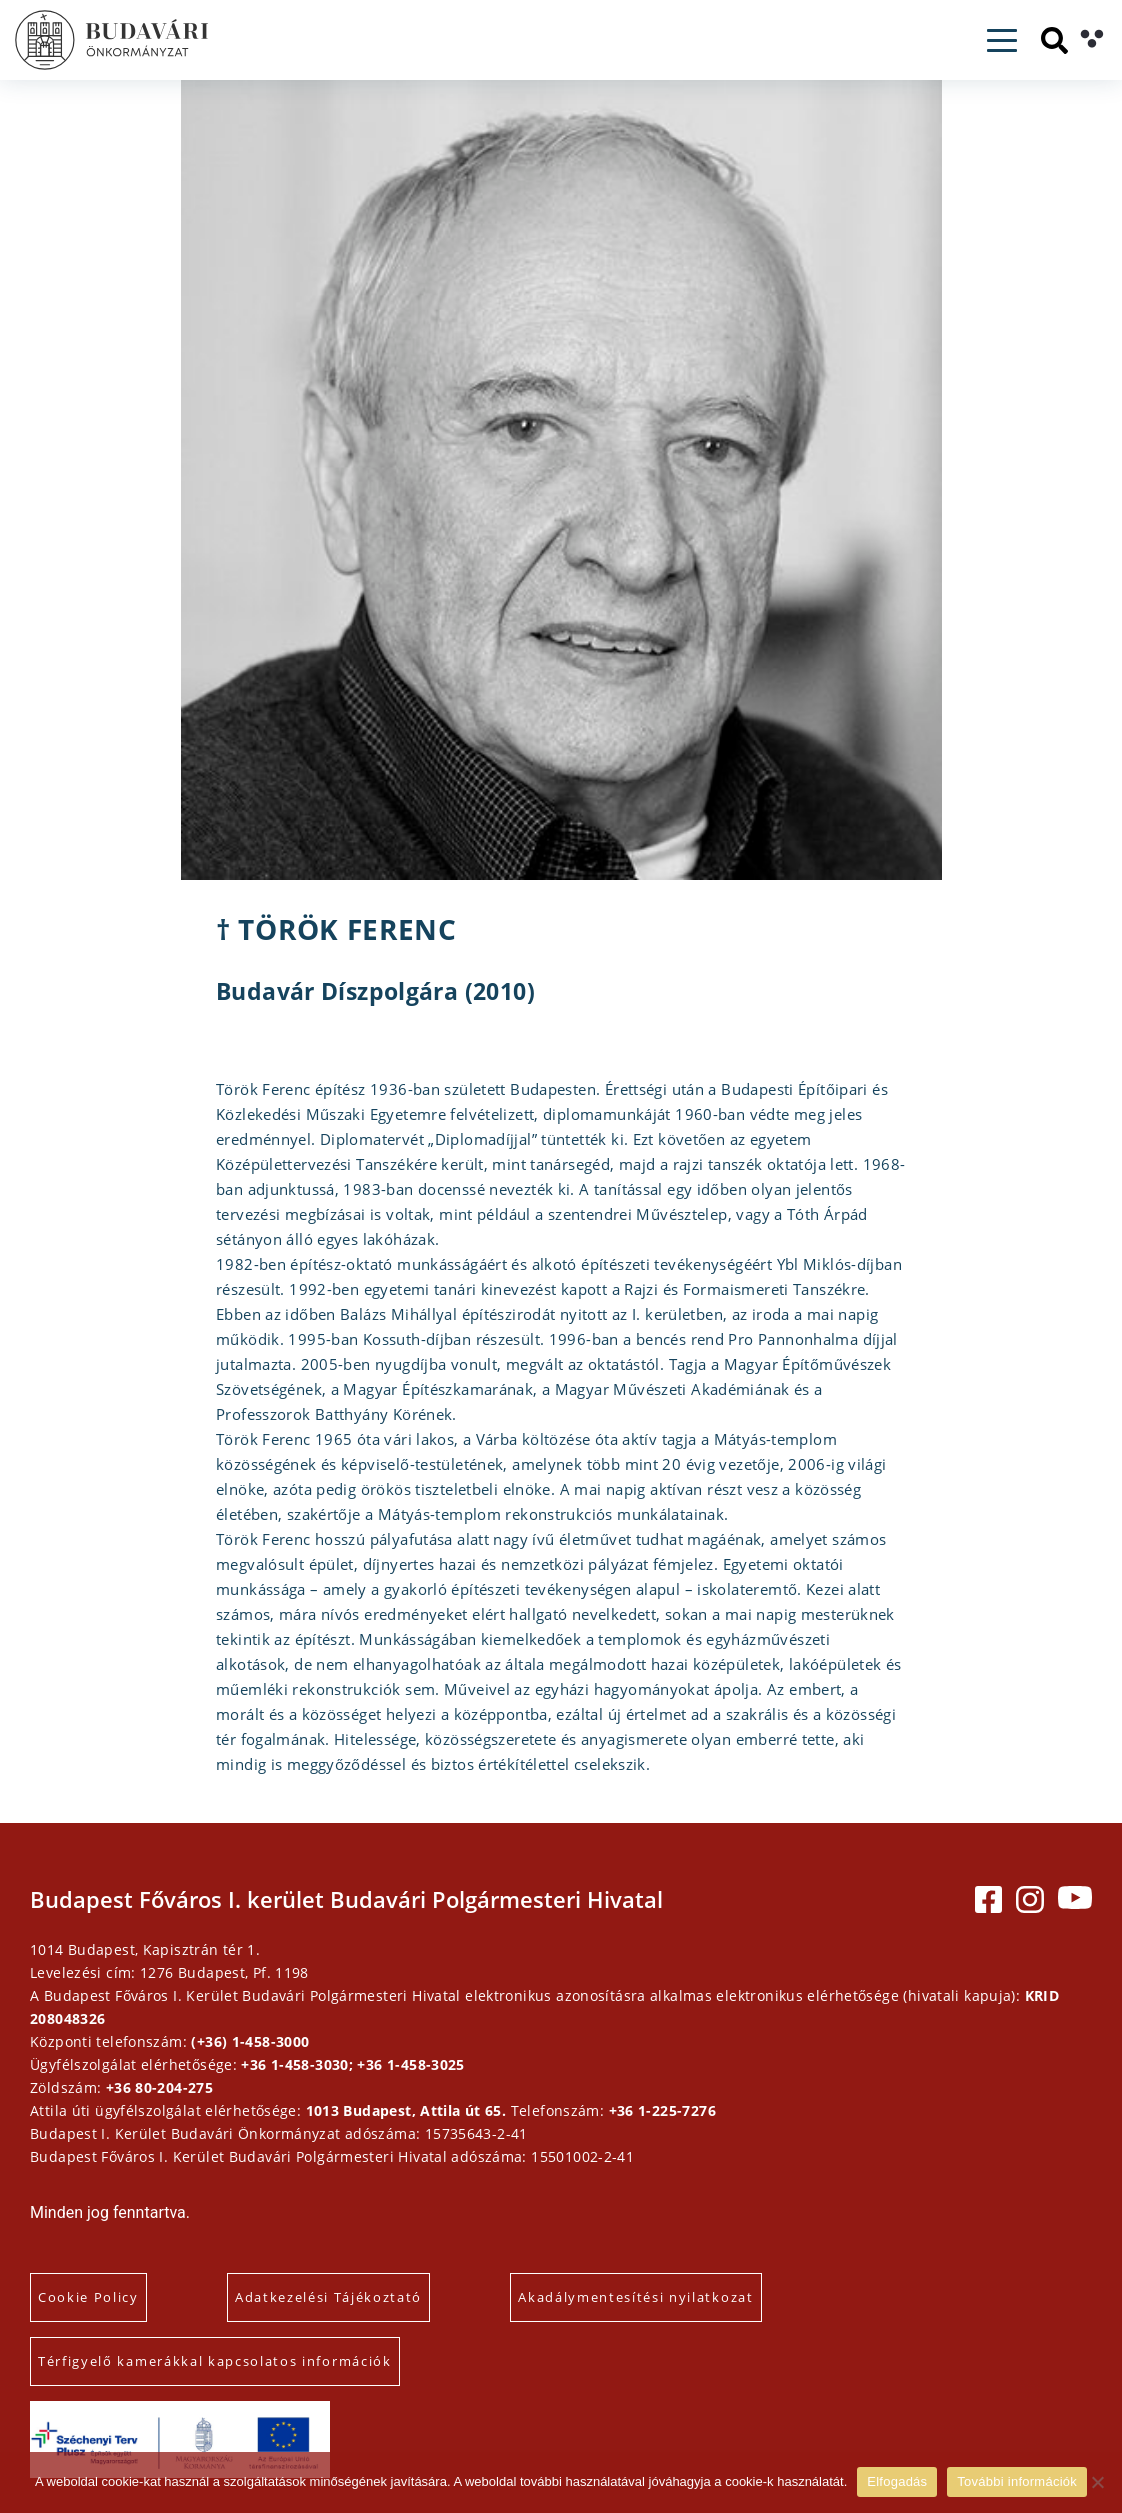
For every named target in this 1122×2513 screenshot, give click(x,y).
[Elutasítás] (1097, 2482)
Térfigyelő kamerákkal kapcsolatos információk (215, 2361)
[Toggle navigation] (1002, 40)
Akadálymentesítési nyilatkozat (635, 2297)
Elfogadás (897, 2481)
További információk (1017, 2481)
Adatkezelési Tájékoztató (328, 2297)
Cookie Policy (88, 2297)
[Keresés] (1054, 40)
